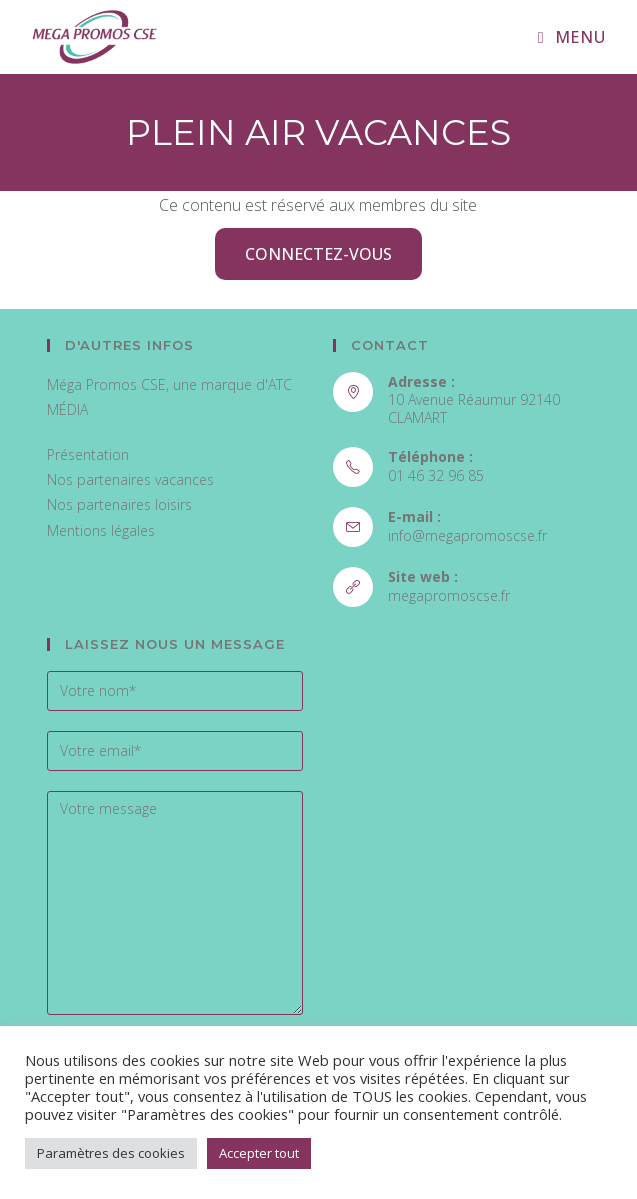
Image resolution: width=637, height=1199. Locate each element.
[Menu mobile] (571, 37)
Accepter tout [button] (259, 1153)
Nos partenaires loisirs (119, 504)
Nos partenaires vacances (130, 479)
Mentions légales (101, 530)
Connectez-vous (318, 254)
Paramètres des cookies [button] (111, 1153)
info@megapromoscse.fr (467, 535)
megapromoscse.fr (449, 595)
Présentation (88, 454)
